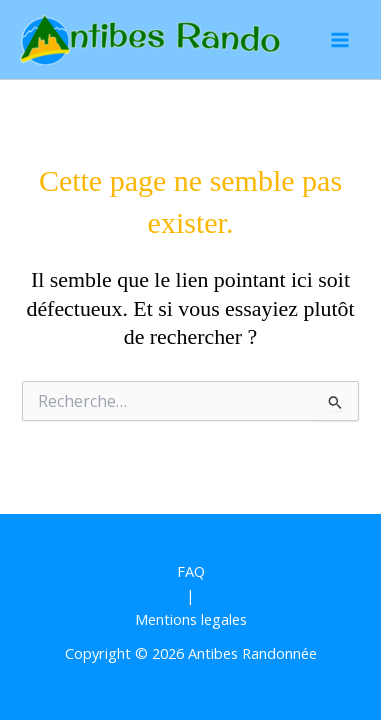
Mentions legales (191, 619)
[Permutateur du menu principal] (340, 40)
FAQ (191, 571)
